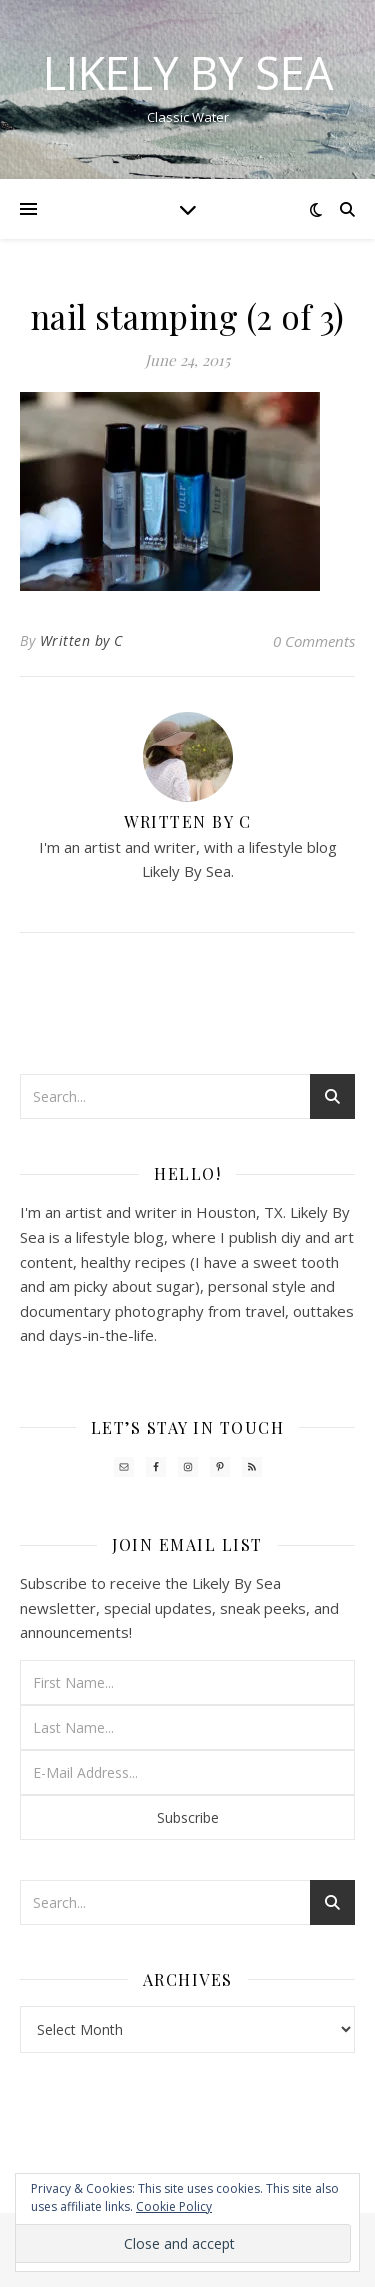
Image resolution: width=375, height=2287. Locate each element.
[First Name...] (187, 1682)
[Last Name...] (187, 1727)
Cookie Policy (174, 2206)
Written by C (81, 640)
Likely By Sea (188, 72)
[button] (170, 491)
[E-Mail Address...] (187, 1772)
